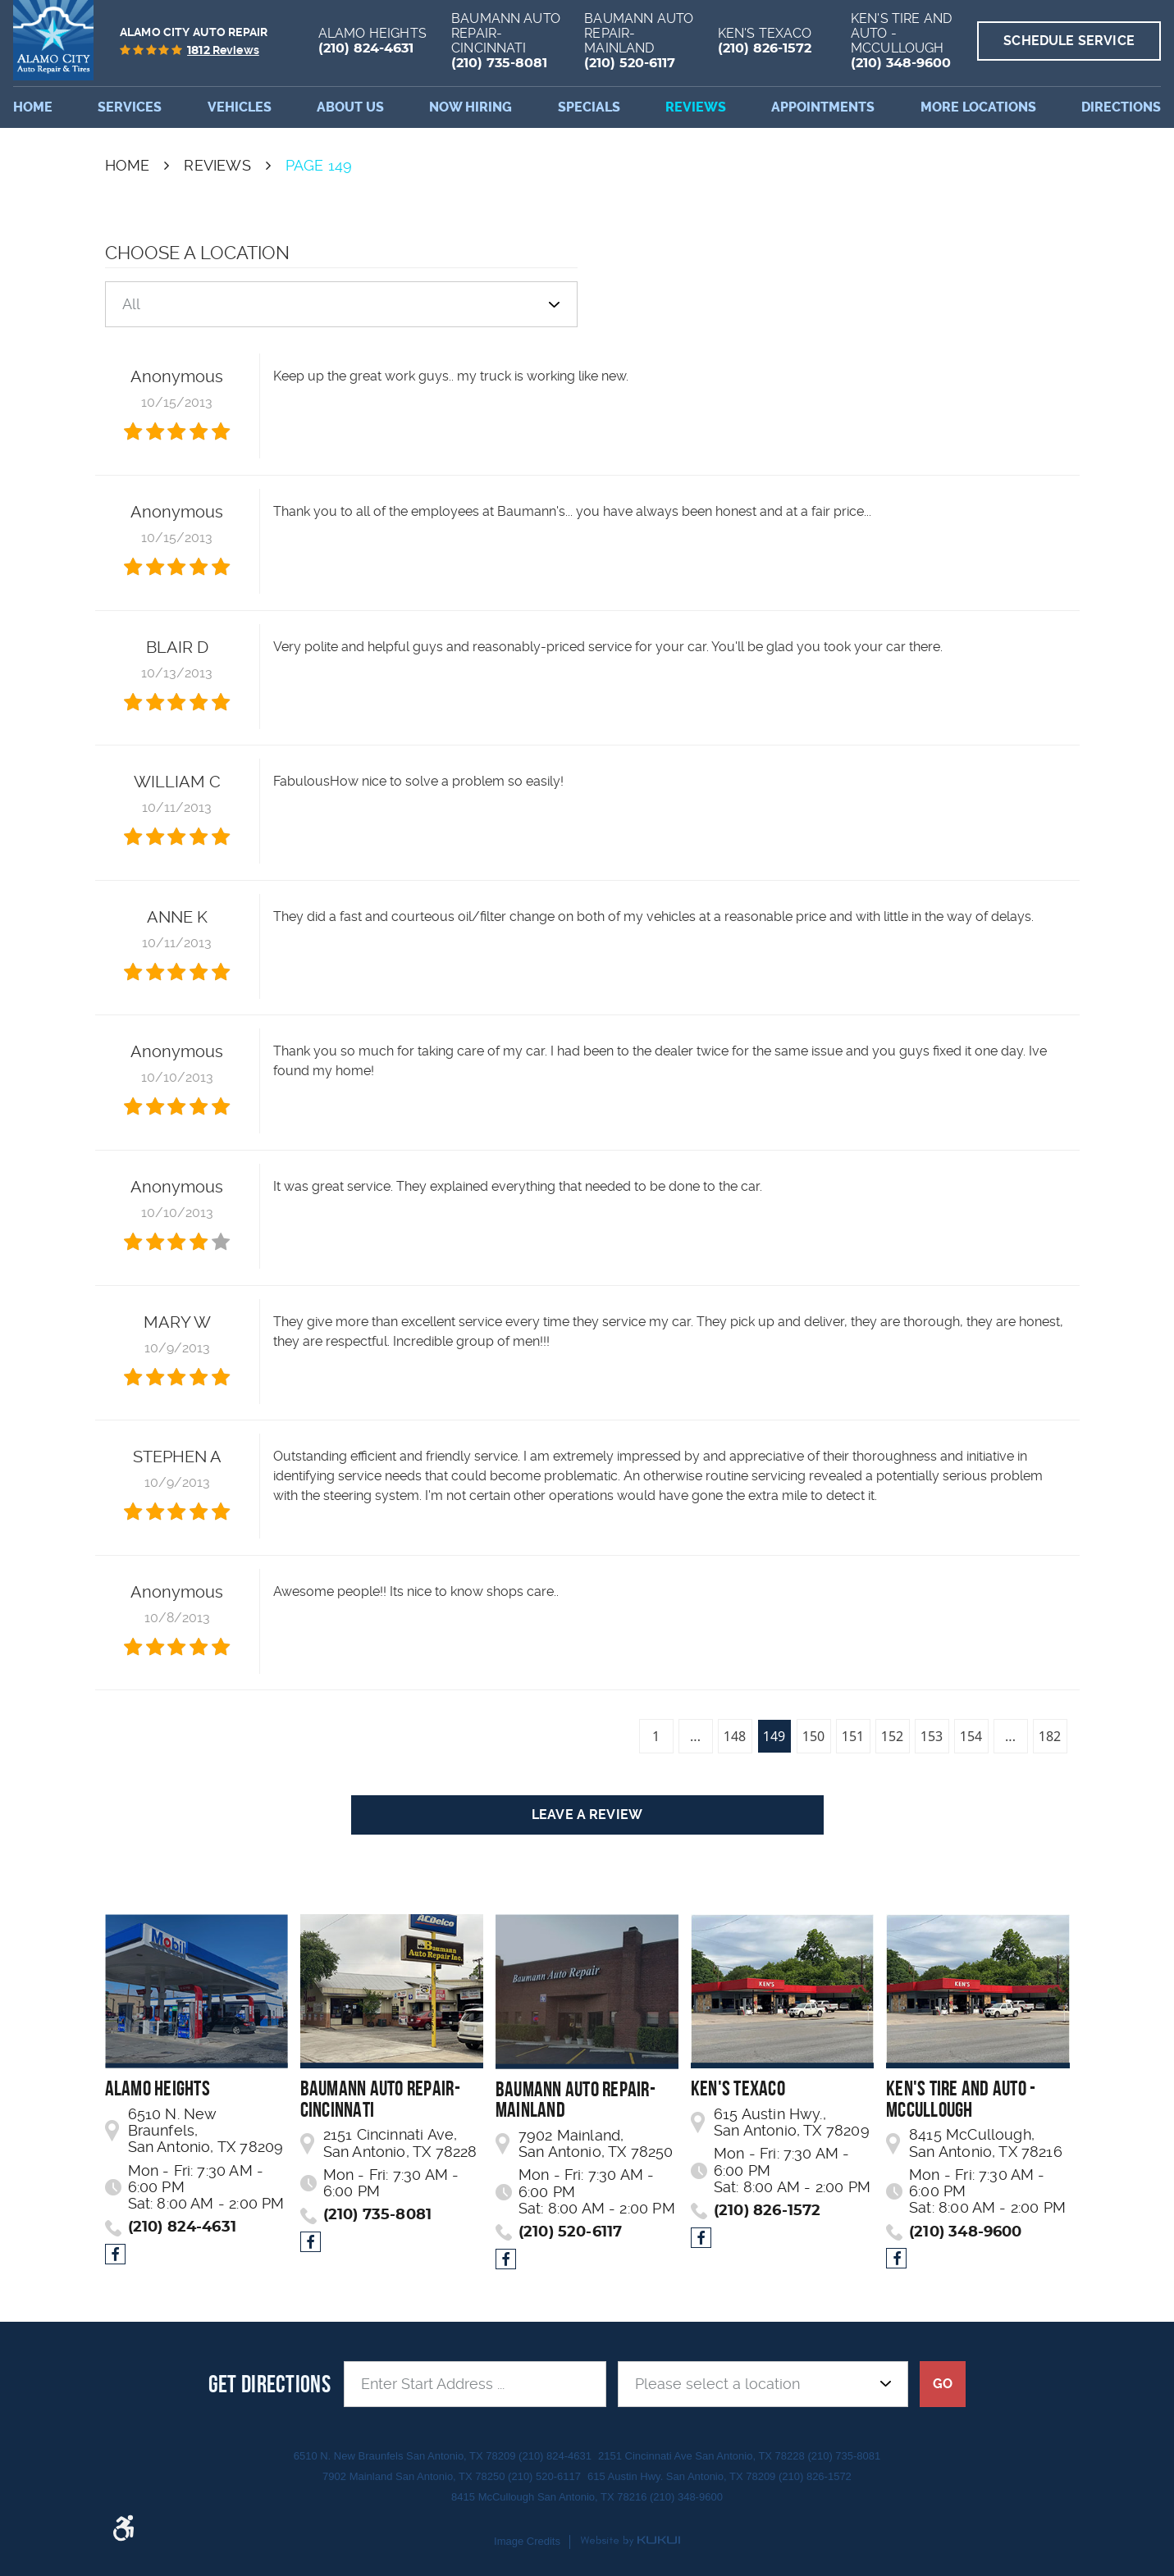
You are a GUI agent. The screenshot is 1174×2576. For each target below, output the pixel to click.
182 (1050, 1736)
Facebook (115, 2254)
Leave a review (587, 1814)
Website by (630, 2541)
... (695, 1736)
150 (813, 1736)
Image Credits (527, 2541)
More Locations (978, 107)
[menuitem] (33, 107)
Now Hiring (470, 107)
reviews (223, 51)
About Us (350, 107)
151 (853, 1736)
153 (931, 1736)
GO (942, 2383)
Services (130, 107)
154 (971, 1736)
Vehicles (240, 107)
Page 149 (319, 165)
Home (33, 107)
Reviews (695, 107)
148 (735, 1736)
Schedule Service (1069, 40)
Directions (1121, 107)
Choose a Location (197, 252)
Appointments (823, 107)
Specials (589, 107)
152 (892, 1736)
